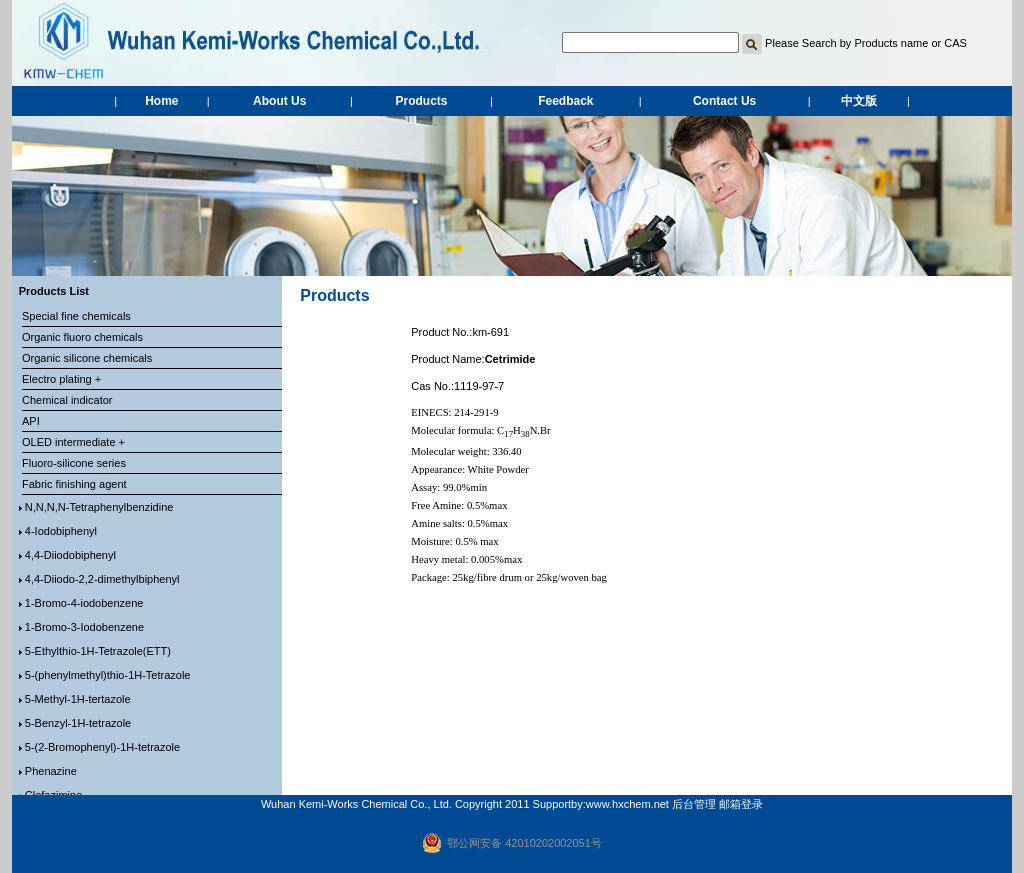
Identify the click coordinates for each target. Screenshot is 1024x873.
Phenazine (51, 771)
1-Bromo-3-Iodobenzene (84, 627)
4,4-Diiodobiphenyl (70, 555)
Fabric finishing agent (74, 484)
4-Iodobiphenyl (61, 531)
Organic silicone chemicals (87, 358)
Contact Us (724, 101)
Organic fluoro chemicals (82, 337)
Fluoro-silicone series (74, 463)
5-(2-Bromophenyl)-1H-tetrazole (102, 747)
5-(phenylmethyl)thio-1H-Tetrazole (108, 675)
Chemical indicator (67, 400)
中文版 (859, 101)
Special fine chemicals (76, 316)
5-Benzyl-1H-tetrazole (78, 723)
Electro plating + (61, 379)
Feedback (565, 101)
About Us (279, 101)
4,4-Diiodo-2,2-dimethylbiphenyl (102, 579)
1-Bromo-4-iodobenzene (84, 603)
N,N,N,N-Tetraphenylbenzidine (99, 507)
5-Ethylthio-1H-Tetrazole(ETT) (98, 651)
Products (422, 101)
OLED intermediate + (73, 442)
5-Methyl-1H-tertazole (78, 699)
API (31, 421)
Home (161, 101)
